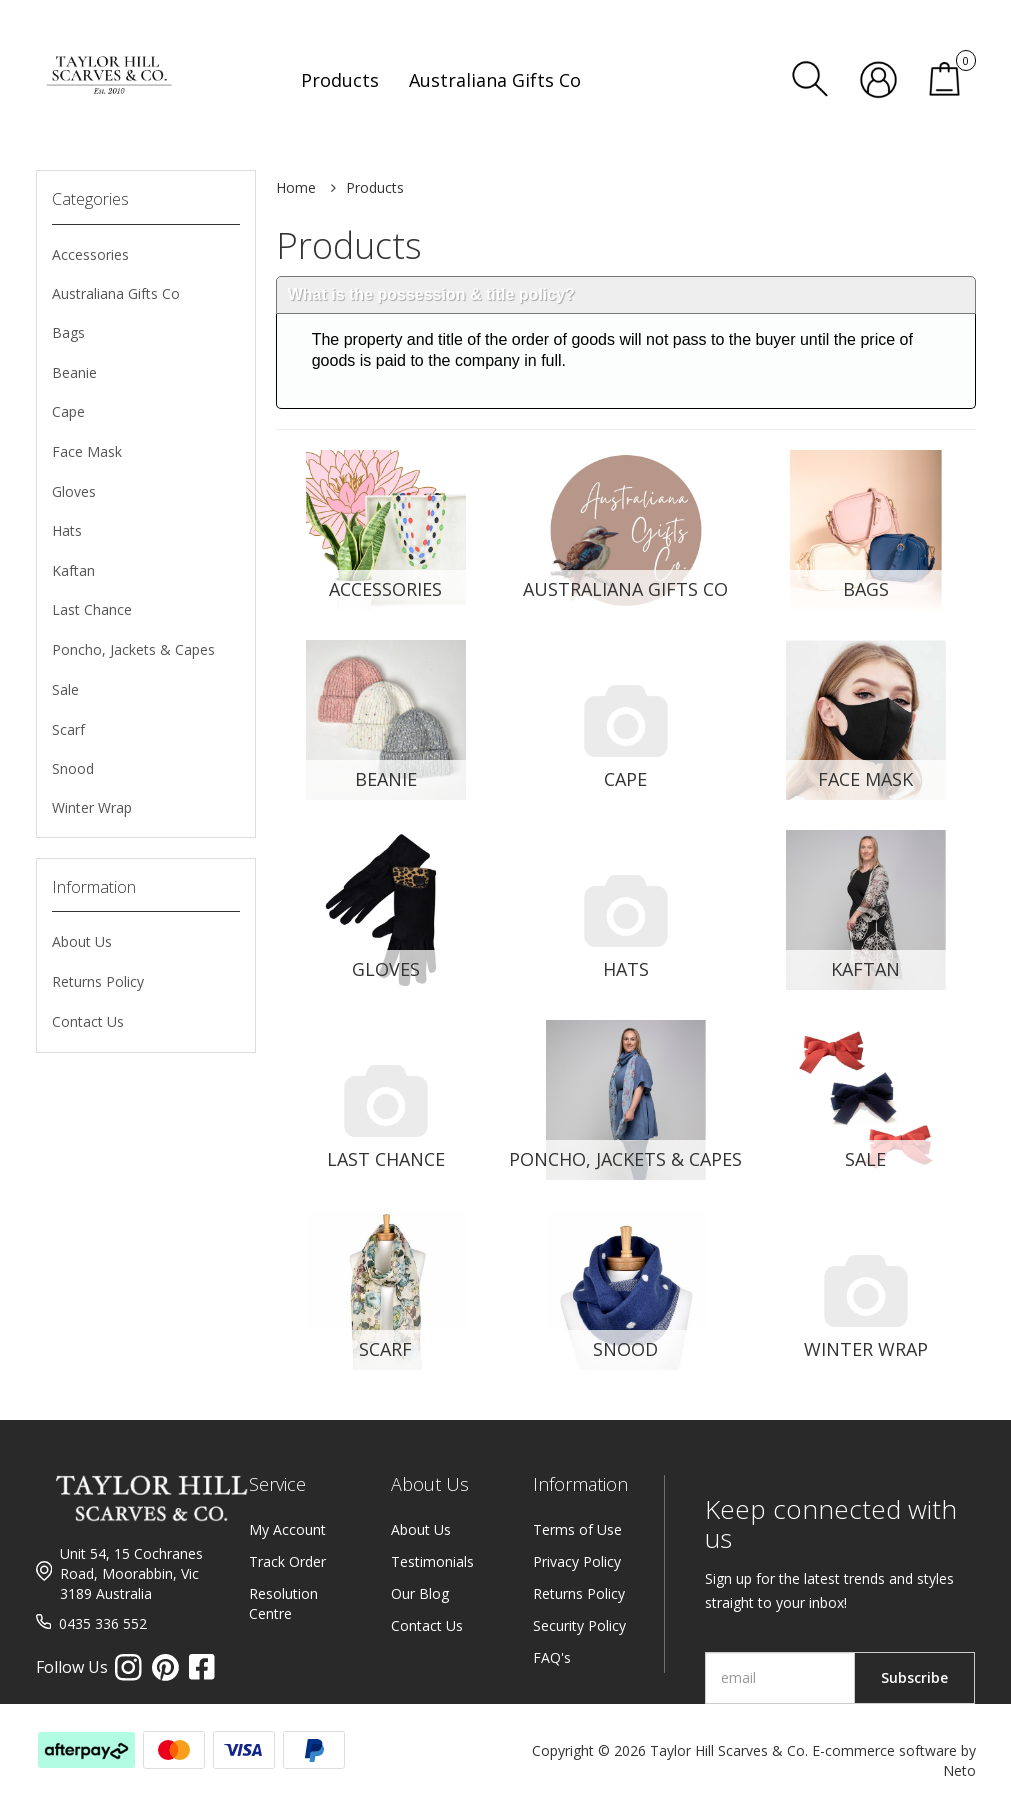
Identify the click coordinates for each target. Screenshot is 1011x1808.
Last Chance (92, 609)
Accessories (90, 254)
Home (296, 187)
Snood (73, 768)
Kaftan (73, 570)
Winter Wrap (92, 807)
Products (375, 187)
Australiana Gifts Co (116, 293)
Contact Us (88, 1021)
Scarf (68, 729)
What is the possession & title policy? (431, 294)
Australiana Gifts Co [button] (495, 80)
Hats (67, 530)
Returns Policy (98, 981)
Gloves (74, 491)
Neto (959, 1770)
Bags (68, 332)
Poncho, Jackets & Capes (133, 649)
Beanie (74, 372)
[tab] (626, 295)
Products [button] (340, 80)
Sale (65, 689)
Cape (68, 411)
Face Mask (87, 451)
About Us (82, 941)
